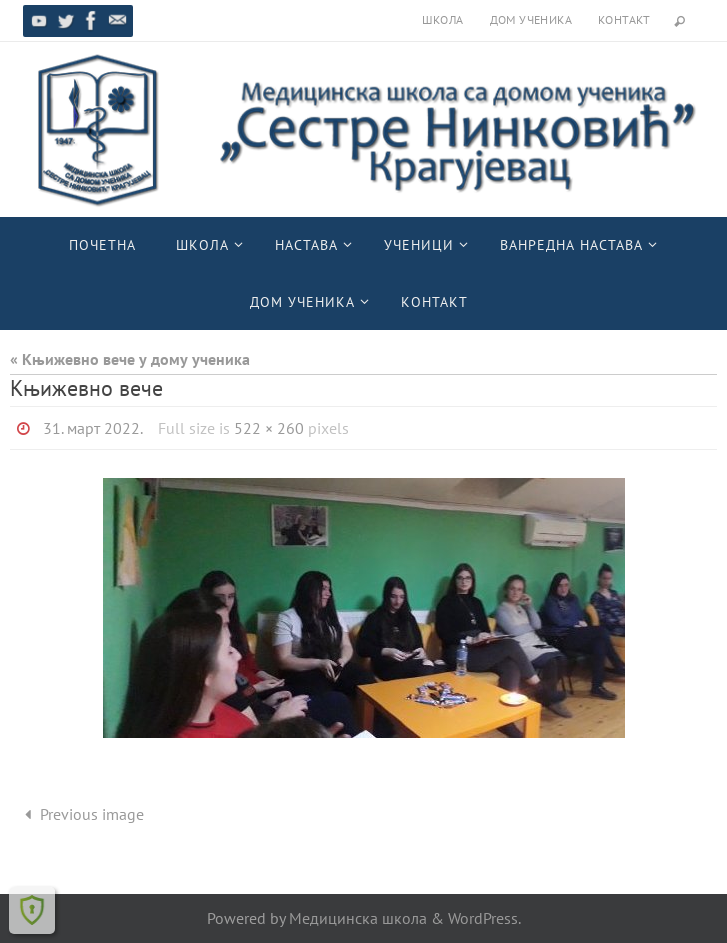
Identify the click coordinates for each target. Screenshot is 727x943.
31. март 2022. (93, 428)
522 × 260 (269, 428)
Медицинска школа (358, 918)
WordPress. (484, 918)
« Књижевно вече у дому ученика (130, 359)
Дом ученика (531, 19)
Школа (443, 19)
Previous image (80, 814)
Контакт (624, 19)
